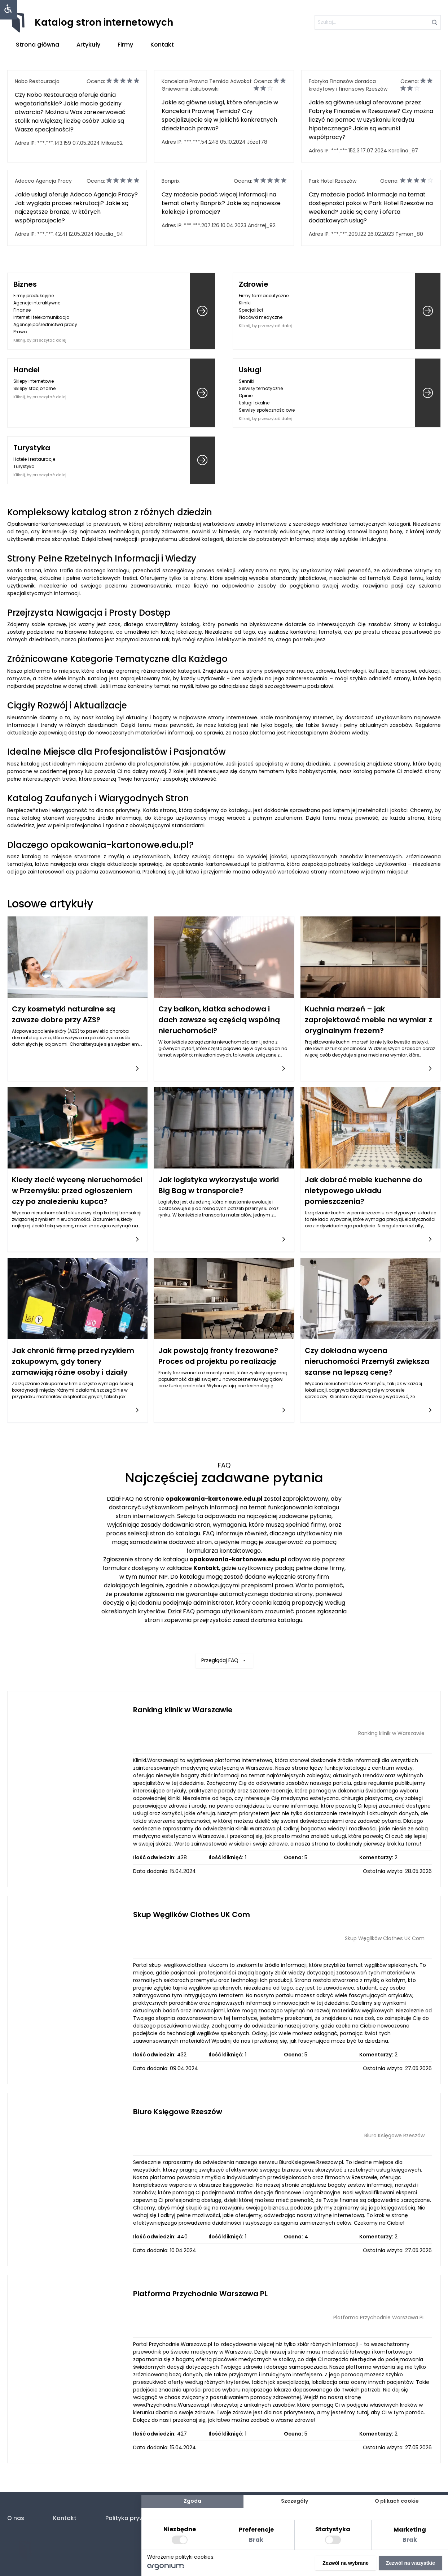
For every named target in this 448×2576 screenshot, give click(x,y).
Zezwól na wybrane (345, 2563)
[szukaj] (378, 22)
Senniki (246, 381)
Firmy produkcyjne (33, 295)
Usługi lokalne (254, 403)
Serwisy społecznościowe (267, 410)
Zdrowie (253, 284)
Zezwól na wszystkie (410, 2563)
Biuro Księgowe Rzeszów (177, 2112)
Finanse (22, 310)
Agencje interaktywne (36, 303)
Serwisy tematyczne (261, 388)
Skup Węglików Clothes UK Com (191, 1914)
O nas (15, 2518)
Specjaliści (251, 310)
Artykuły (88, 44)
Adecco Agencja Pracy (43, 181)
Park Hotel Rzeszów (332, 181)
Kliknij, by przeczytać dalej (39, 340)
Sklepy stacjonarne (34, 388)
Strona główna (37, 44)
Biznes (25, 284)
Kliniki (245, 303)
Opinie (245, 396)
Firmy (125, 44)
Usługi (250, 370)
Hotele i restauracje (34, 459)
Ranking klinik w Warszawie (183, 1710)
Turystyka (31, 448)
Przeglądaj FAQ (224, 1623)
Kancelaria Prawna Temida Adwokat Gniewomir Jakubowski (207, 85)
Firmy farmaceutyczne (264, 295)
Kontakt (162, 44)
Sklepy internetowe (33, 381)
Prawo (20, 332)
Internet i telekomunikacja (41, 317)
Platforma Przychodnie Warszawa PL (200, 2294)
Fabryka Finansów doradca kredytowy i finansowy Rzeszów (348, 85)
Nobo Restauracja (37, 81)
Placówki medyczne (260, 317)
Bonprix (171, 181)
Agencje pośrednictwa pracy (45, 324)
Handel (26, 370)
